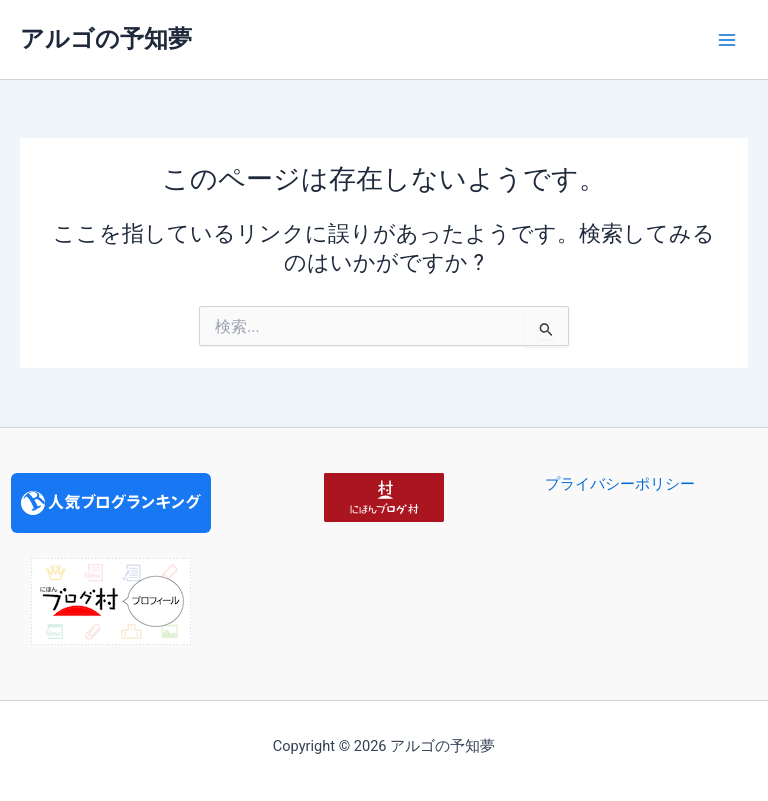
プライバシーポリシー (620, 484)
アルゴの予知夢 (106, 39)
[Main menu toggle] (727, 40)
